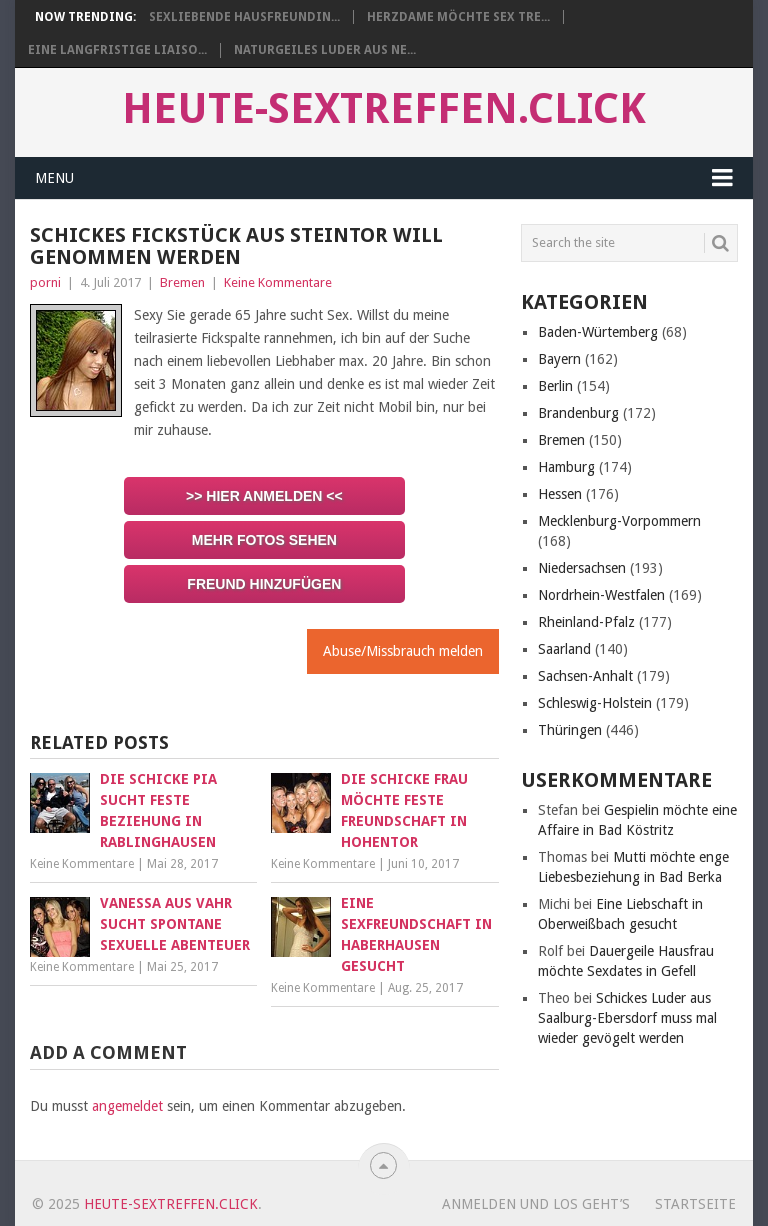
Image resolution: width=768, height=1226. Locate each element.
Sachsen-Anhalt (585, 676)
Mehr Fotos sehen (264, 540)
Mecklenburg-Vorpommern (619, 521)
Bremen (182, 282)
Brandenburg (578, 413)
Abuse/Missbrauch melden (403, 651)
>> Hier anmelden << (264, 496)
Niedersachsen (582, 568)
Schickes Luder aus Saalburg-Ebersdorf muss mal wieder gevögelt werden (627, 1018)
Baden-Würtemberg (598, 332)
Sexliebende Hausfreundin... (244, 17)
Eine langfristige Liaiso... (117, 50)
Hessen (560, 494)
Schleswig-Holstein (595, 703)
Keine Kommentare (278, 282)
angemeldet (127, 1106)
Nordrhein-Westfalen (601, 595)
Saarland (564, 649)
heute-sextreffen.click (384, 109)
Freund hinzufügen (264, 584)
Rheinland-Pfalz (586, 622)
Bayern (559, 359)
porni (45, 282)
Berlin (555, 386)
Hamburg (566, 467)
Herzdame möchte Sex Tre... (458, 17)
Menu (54, 178)
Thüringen (570, 730)
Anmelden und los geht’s (536, 1204)
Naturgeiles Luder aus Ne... (325, 50)
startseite (695, 1204)
